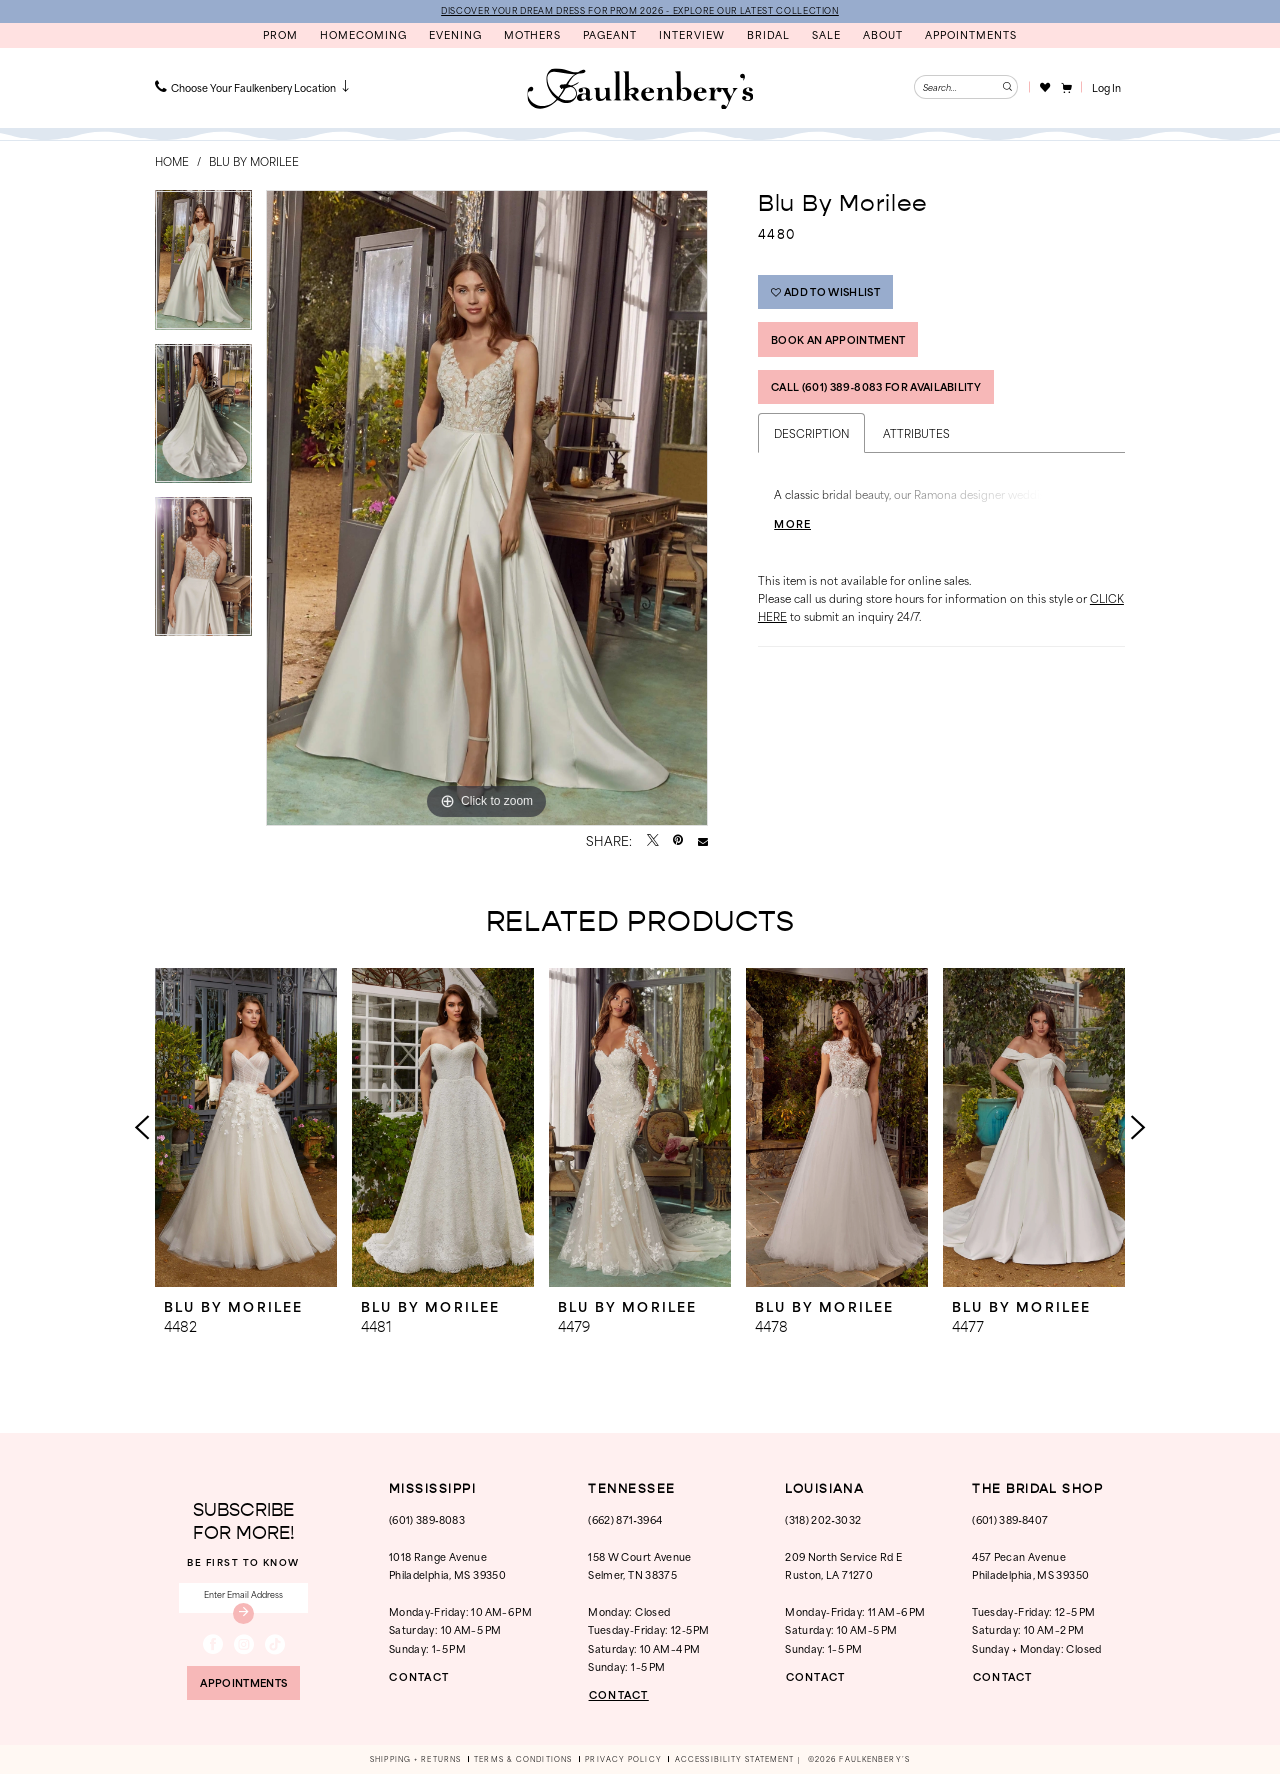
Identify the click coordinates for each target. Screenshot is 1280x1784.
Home (172, 162)
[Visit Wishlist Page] (1044, 88)
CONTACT (423, 1677)
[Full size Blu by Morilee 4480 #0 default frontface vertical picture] (487, 509)
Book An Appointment (847, 348)
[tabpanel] (203, 267)
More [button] (795, 539)
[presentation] (246, 1128)
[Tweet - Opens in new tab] (653, 842)
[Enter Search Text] (966, 88)
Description (811, 448)
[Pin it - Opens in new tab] (678, 842)
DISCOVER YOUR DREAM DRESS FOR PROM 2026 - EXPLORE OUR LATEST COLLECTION (640, 11)
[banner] (640, 90)
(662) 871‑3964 (625, 1520)
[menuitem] (254, 88)
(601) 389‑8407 (1010, 1520)
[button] (1065, 88)
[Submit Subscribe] (244, 1618)
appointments (244, 1691)
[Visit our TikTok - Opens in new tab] (275, 1650)
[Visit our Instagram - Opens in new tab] (244, 1650)
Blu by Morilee (254, 162)
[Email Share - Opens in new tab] (703, 842)
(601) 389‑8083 (427, 1520)
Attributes (916, 448)
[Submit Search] (1006, 88)
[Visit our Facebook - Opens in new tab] (213, 1650)
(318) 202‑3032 (823, 1520)
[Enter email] (243, 1601)
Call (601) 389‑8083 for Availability (889, 400)
